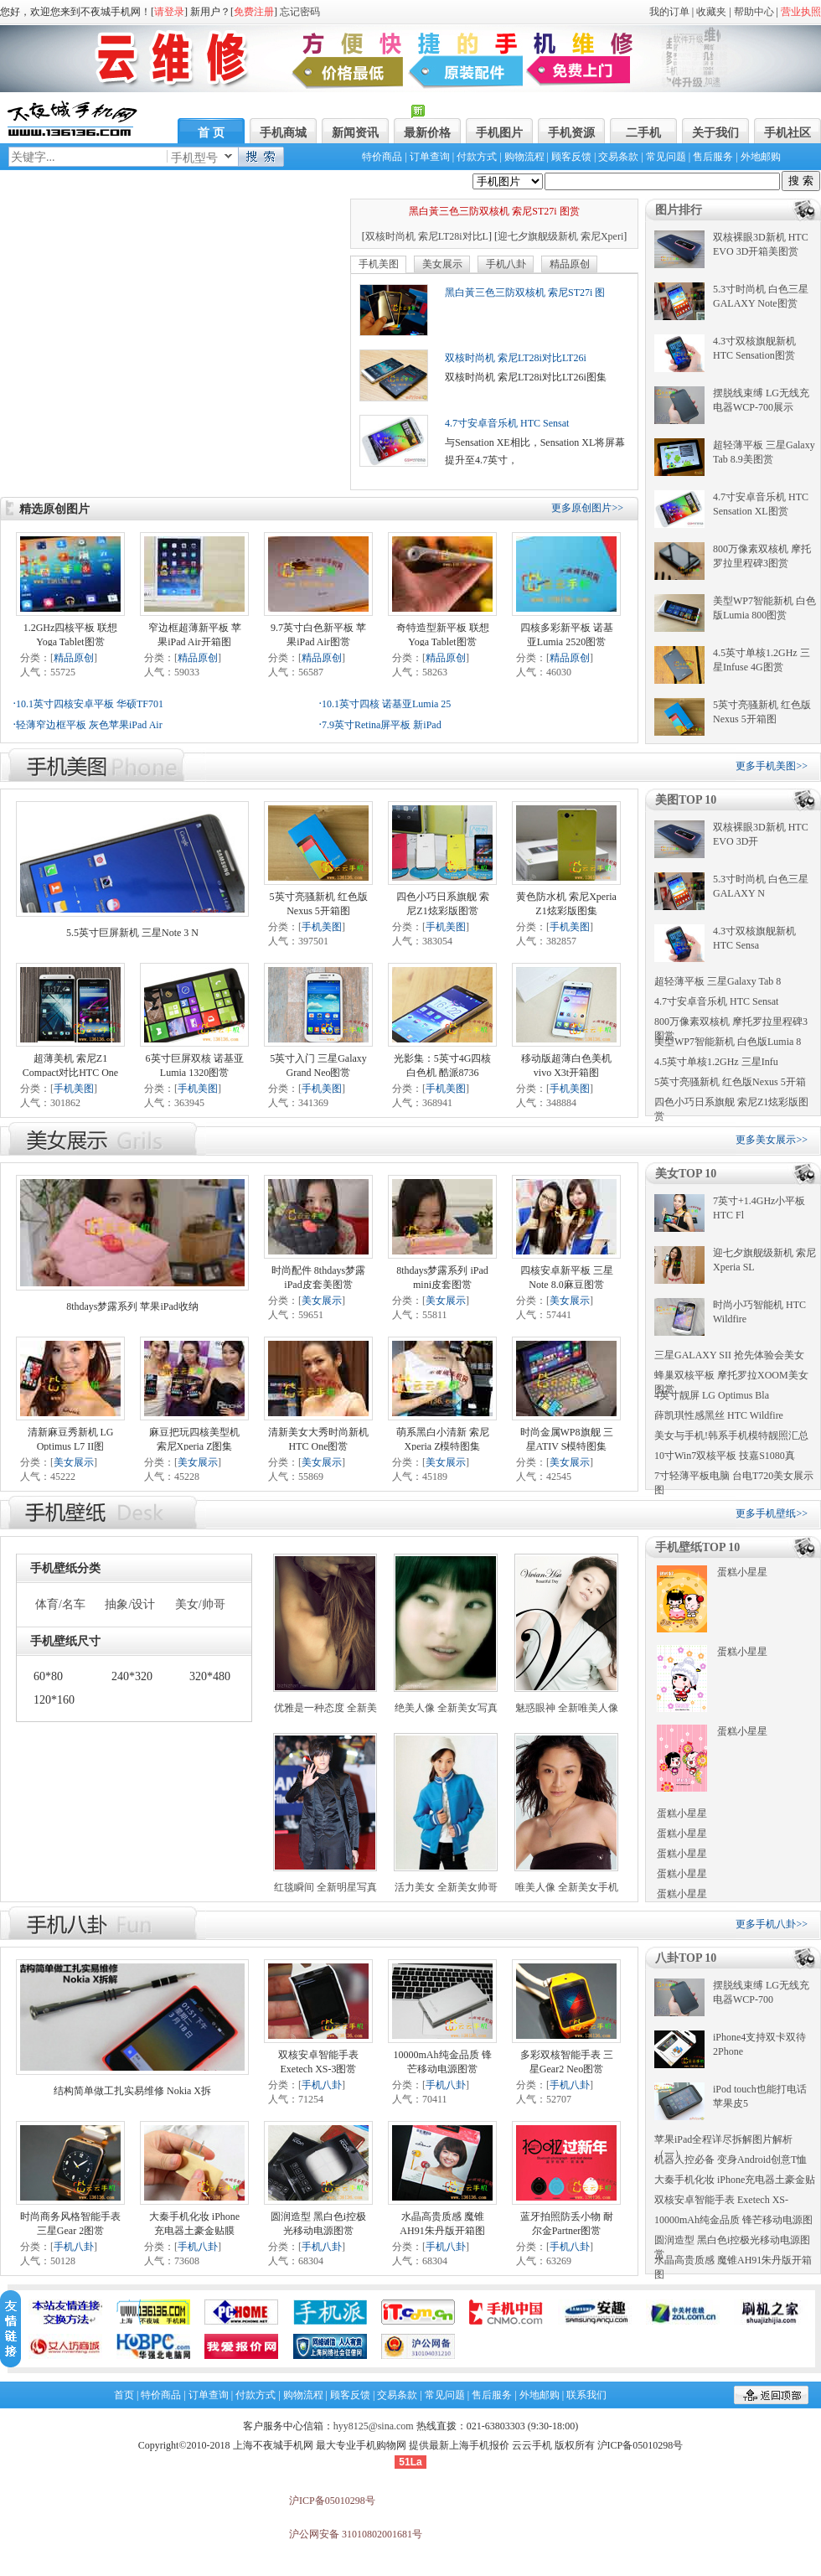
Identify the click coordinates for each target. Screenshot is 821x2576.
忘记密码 (300, 12)
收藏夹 (711, 12)
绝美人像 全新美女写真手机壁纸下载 (446, 1709)
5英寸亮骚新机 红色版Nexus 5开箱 (730, 1082)
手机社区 (787, 133)
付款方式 (477, 157)
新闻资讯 (355, 133)
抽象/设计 (130, 1604)
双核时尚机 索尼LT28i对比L (426, 236)
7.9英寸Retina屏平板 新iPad (381, 725)
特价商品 (382, 157)
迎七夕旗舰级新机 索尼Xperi (560, 236)
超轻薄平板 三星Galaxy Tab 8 (717, 981)
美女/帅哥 (200, 1604)
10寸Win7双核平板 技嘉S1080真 (724, 1455)
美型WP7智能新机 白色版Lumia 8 (727, 1041)
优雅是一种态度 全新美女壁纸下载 (325, 1709)
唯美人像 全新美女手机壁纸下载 (566, 1888)
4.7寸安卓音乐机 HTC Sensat (507, 423)
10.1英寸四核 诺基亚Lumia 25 (386, 704)
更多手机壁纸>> (772, 1513)
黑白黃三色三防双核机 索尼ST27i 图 (525, 292)
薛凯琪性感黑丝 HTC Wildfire (718, 1415)
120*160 (54, 1700)
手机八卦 (506, 264)
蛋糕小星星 (742, 1572)
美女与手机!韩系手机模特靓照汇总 (731, 1435)
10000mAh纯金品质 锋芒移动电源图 (733, 2220)
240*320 (131, 1676)
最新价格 (427, 133)
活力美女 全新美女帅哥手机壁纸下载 (446, 1888)
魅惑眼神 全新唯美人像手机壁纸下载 (566, 1709)
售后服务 (713, 157)
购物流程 (524, 157)
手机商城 (283, 133)
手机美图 (379, 264)
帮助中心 (754, 12)
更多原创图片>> (587, 508)
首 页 (211, 133)
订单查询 (430, 157)
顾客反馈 (571, 157)
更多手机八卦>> (772, 1924)
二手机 (643, 133)
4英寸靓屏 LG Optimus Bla (711, 1395)
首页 (124, 2395)
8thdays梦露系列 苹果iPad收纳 (132, 1306)
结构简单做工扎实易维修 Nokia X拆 (132, 2091)
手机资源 (571, 133)
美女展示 (442, 264)
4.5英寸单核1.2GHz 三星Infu (716, 1062)
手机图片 (499, 133)
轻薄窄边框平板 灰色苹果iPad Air (89, 725)
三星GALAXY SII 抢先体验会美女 (729, 1355)
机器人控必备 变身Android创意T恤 (730, 2159)
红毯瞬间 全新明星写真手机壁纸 (325, 1888)
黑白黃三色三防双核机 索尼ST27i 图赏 (494, 211)
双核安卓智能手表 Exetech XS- (721, 2200)
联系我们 (586, 2395)
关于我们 (715, 133)
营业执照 (801, 12)
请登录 (169, 12)
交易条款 (618, 157)
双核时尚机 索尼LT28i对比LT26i (515, 358)
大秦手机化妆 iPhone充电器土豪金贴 (734, 2179)
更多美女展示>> (772, 1140)
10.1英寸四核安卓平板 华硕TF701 (89, 704)
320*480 (209, 1676)
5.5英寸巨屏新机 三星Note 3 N (132, 933)
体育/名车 (60, 1604)
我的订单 (669, 12)
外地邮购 (761, 157)
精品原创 (570, 264)
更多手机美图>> (772, 766)
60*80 (48, 1676)
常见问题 (666, 157)
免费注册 (254, 12)
